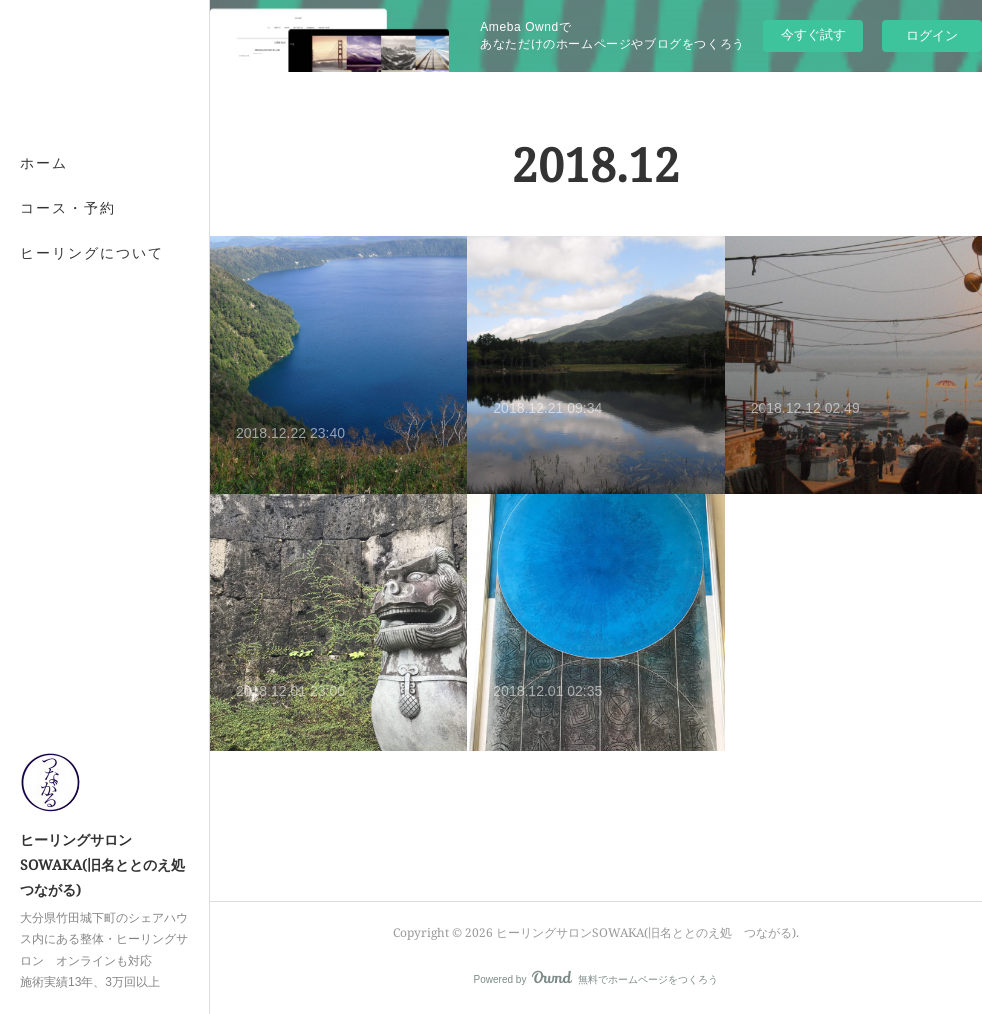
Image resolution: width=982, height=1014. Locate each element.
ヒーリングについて (92, 252)
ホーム (44, 162)
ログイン (932, 35)
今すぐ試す (813, 34)
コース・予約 (68, 207)
